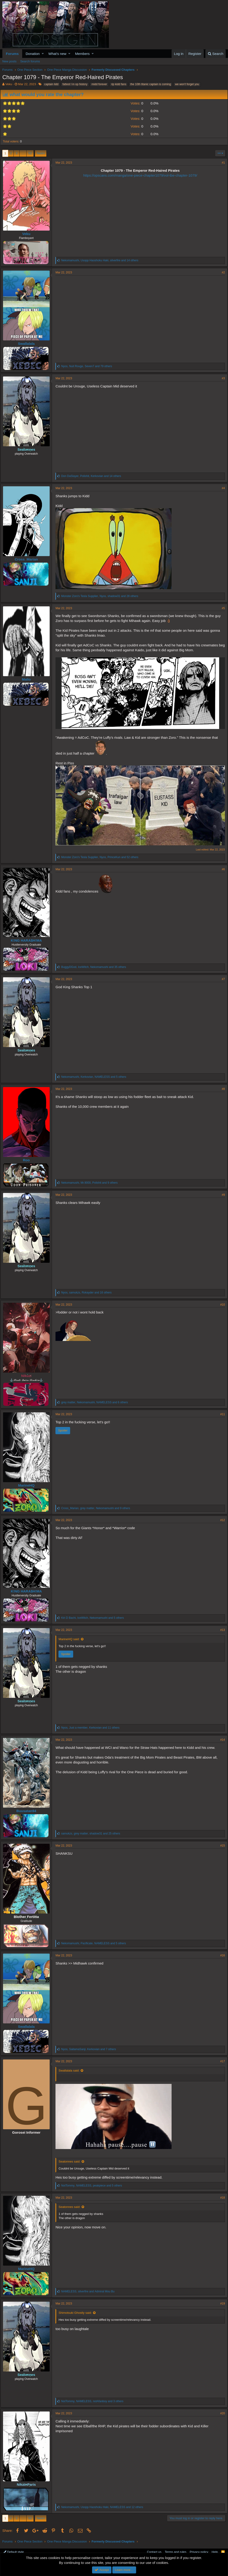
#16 (220, 1952)
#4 (221, 488)
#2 (221, 272)
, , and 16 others (88, 1289)
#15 (220, 1842)
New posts (9, 61)
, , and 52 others (101, 854)
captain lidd (51, 84)
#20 (220, 2410)
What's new (57, 54)
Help (215, 2548)
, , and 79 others (88, 366)
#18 (220, 2194)
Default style (13, 2548)
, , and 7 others (90, 2046)
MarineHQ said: (70, 1636)
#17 (220, 2058)
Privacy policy (199, 2548)
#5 (221, 608)
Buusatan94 (28, 1808)
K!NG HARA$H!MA (28, 937)
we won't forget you (187, 84)
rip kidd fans (118, 84)
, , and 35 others (95, 963)
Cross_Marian (28, 559)
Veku (8, 84)
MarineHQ (28, 1482)
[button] (43, 53)
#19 (220, 2300)
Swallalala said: (70, 2067)
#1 (221, 162)
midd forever (99, 84)
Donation (33, 54)
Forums (12, 54)
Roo (28, 1157)
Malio (28, 679)
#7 (221, 975)
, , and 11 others (92, 1724)
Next (40, 153)
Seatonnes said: (71, 2158)
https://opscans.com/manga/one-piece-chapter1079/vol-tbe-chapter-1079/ (140, 175)
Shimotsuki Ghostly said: (76, 2309)
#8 (221, 1085)
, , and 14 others (101, 260)
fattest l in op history (74, 84)
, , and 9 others (91, 1179)
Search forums (30, 61)
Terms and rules (175, 2548)
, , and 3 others (94, 2398)
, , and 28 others (101, 596)
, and (89, 2288)
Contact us (154, 2548)
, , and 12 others (104, 2503)
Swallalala (28, 344)
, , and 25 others (92, 1830)
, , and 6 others (96, 1399)
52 (30, 153)
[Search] (215, 53)
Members (82, 54)
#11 (220, 1411)
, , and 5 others (95, 1073)
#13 (220, 1626)
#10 (220, 1301)
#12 (220, 1517)
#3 (221, 378)
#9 (221, 1191)
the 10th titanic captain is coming (150, 84)
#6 (221, 866)
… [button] (22, 153)
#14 (220, 1736)
